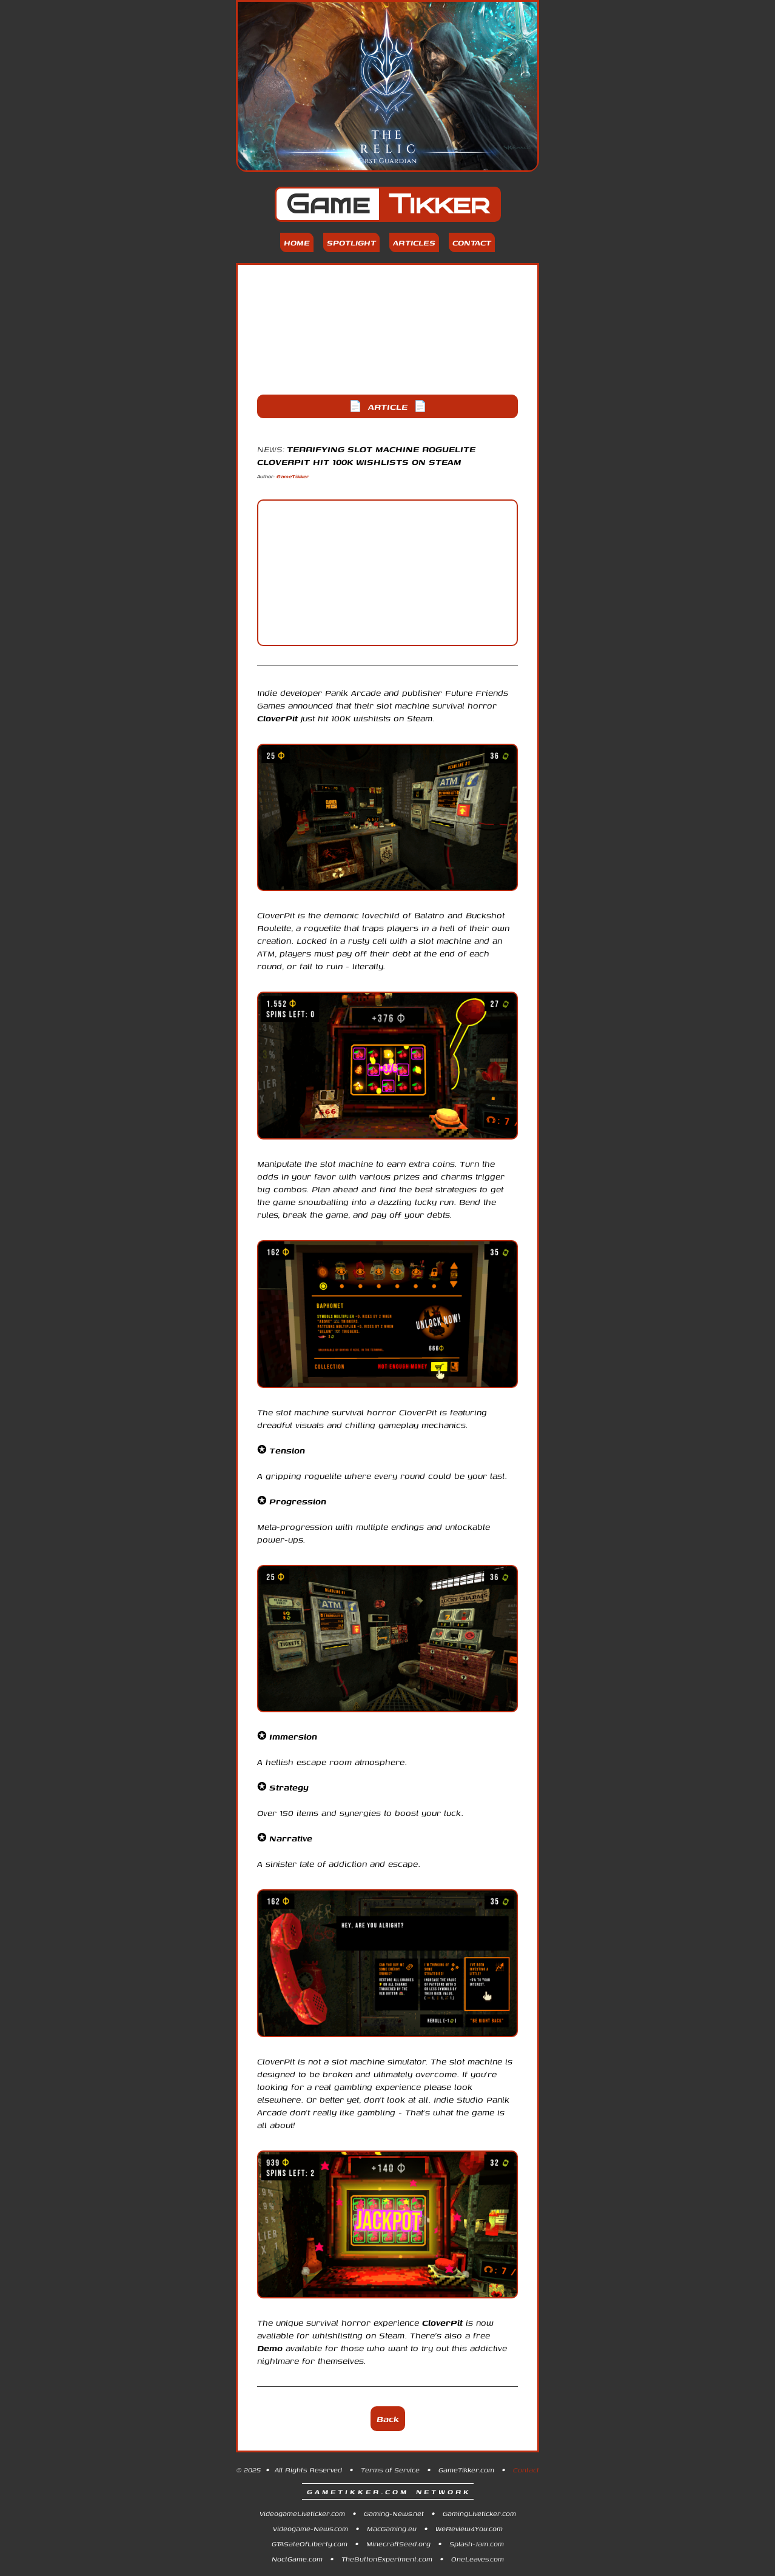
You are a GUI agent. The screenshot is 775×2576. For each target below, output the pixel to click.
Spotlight (351, 242)
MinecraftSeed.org (398, 2543)
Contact (471, 242)
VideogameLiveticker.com (302, 2513)
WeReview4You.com (469, 2528)
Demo (270, 2347)
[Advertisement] (387, 329)
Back (388, 2418)
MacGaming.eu (392, 2528)
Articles (414, 242)
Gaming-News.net (394, 2513)
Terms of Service (390, 2469)
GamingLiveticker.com (479, 2513)
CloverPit (277, 718)
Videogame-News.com (310, 2528)
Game (388, 204)
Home (297, 242)
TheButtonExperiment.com (386, 2559)
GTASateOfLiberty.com (309, 2543)
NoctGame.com (297, 2559)
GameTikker (293, 476)
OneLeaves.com (477, 2559)
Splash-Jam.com (476, 2543)
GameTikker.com (466, 2469)
